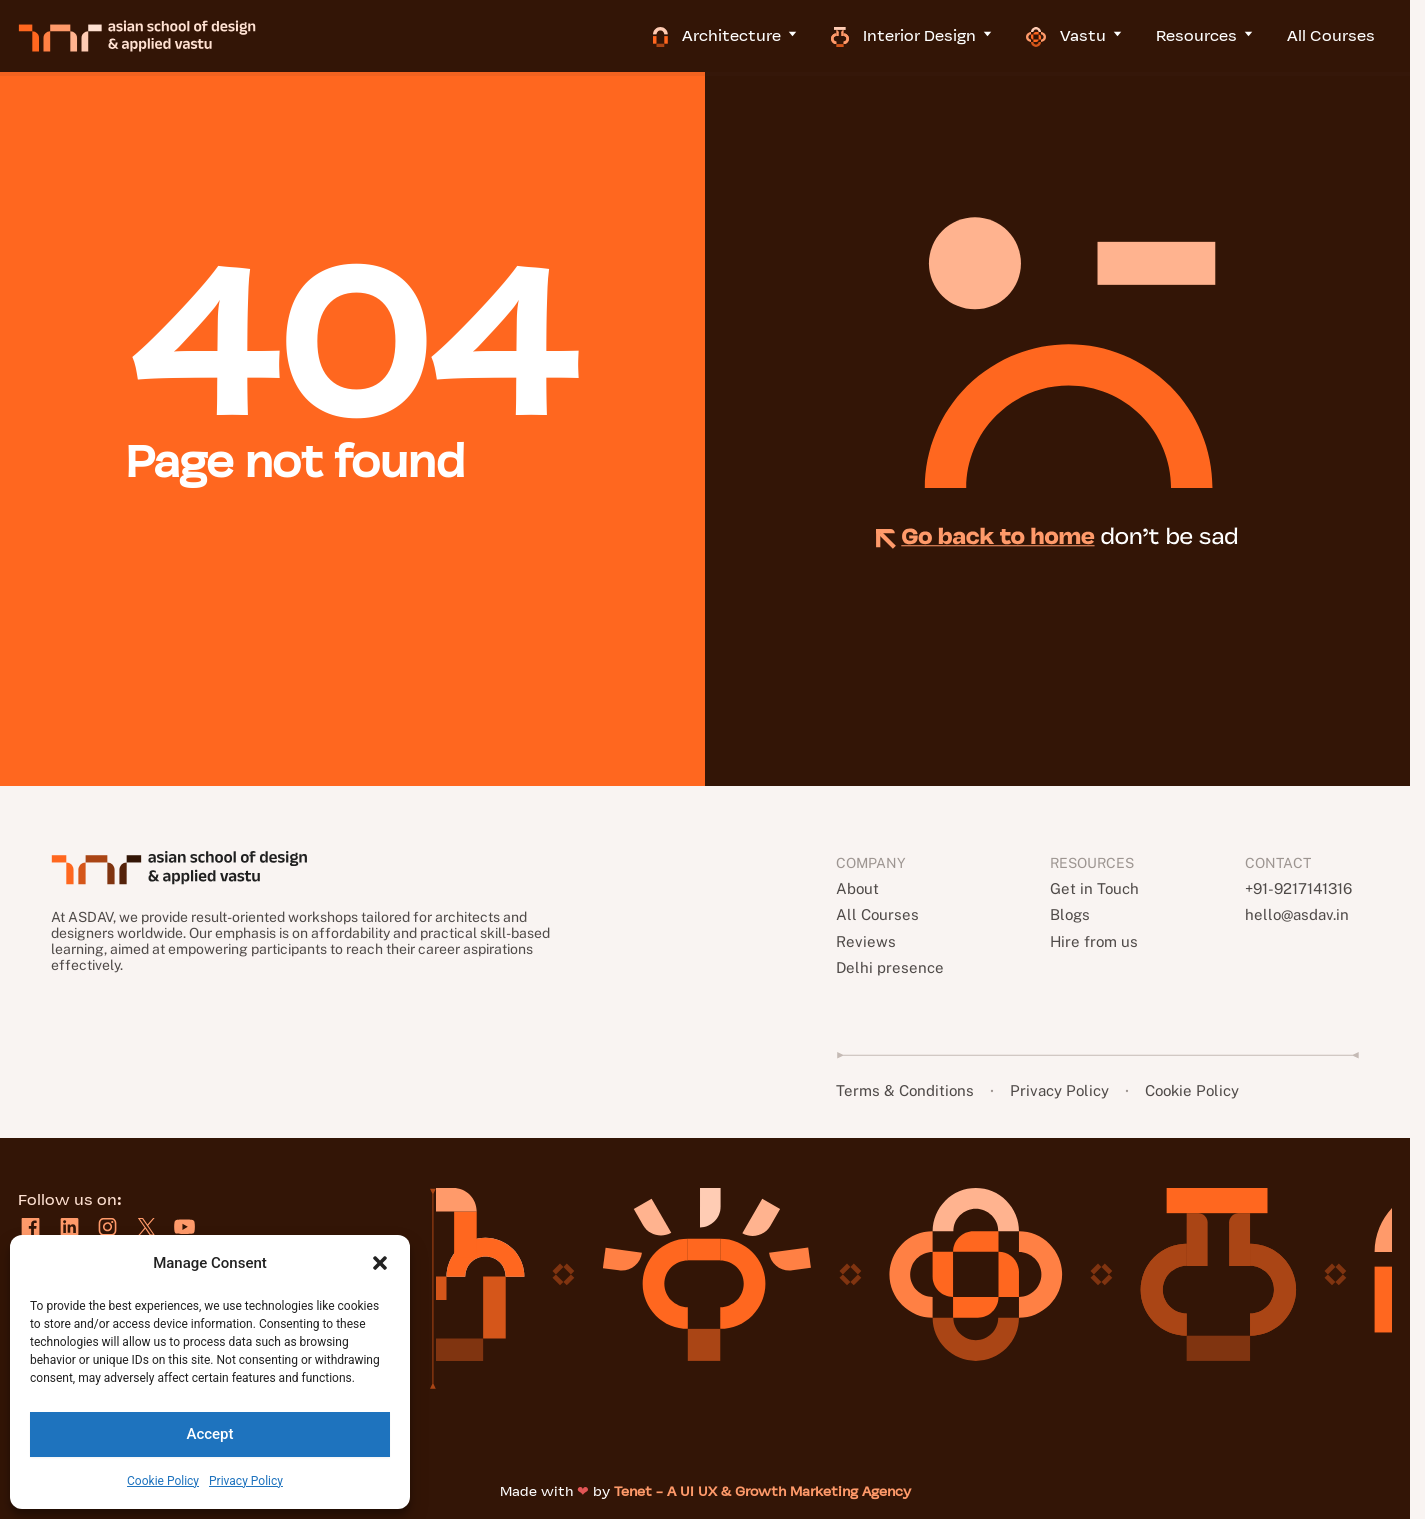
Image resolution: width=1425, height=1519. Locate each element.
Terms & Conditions (908, 1090)
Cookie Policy (163, 1481)
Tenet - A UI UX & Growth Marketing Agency (762, 1491)
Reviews (866, 941)
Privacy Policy (246, 1481)
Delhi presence (891, 967)
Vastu (1092, 35)
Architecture (743, 35)
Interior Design (930, 35)
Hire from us (1091, 941)
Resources (1223, 35)
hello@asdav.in (1294, 914)
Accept (209, 1434)
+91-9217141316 (1299, 888)
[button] (380, 1263)
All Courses (1348, 35)
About (858, 888)
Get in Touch (1092, 888)
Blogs (1067, 914)
